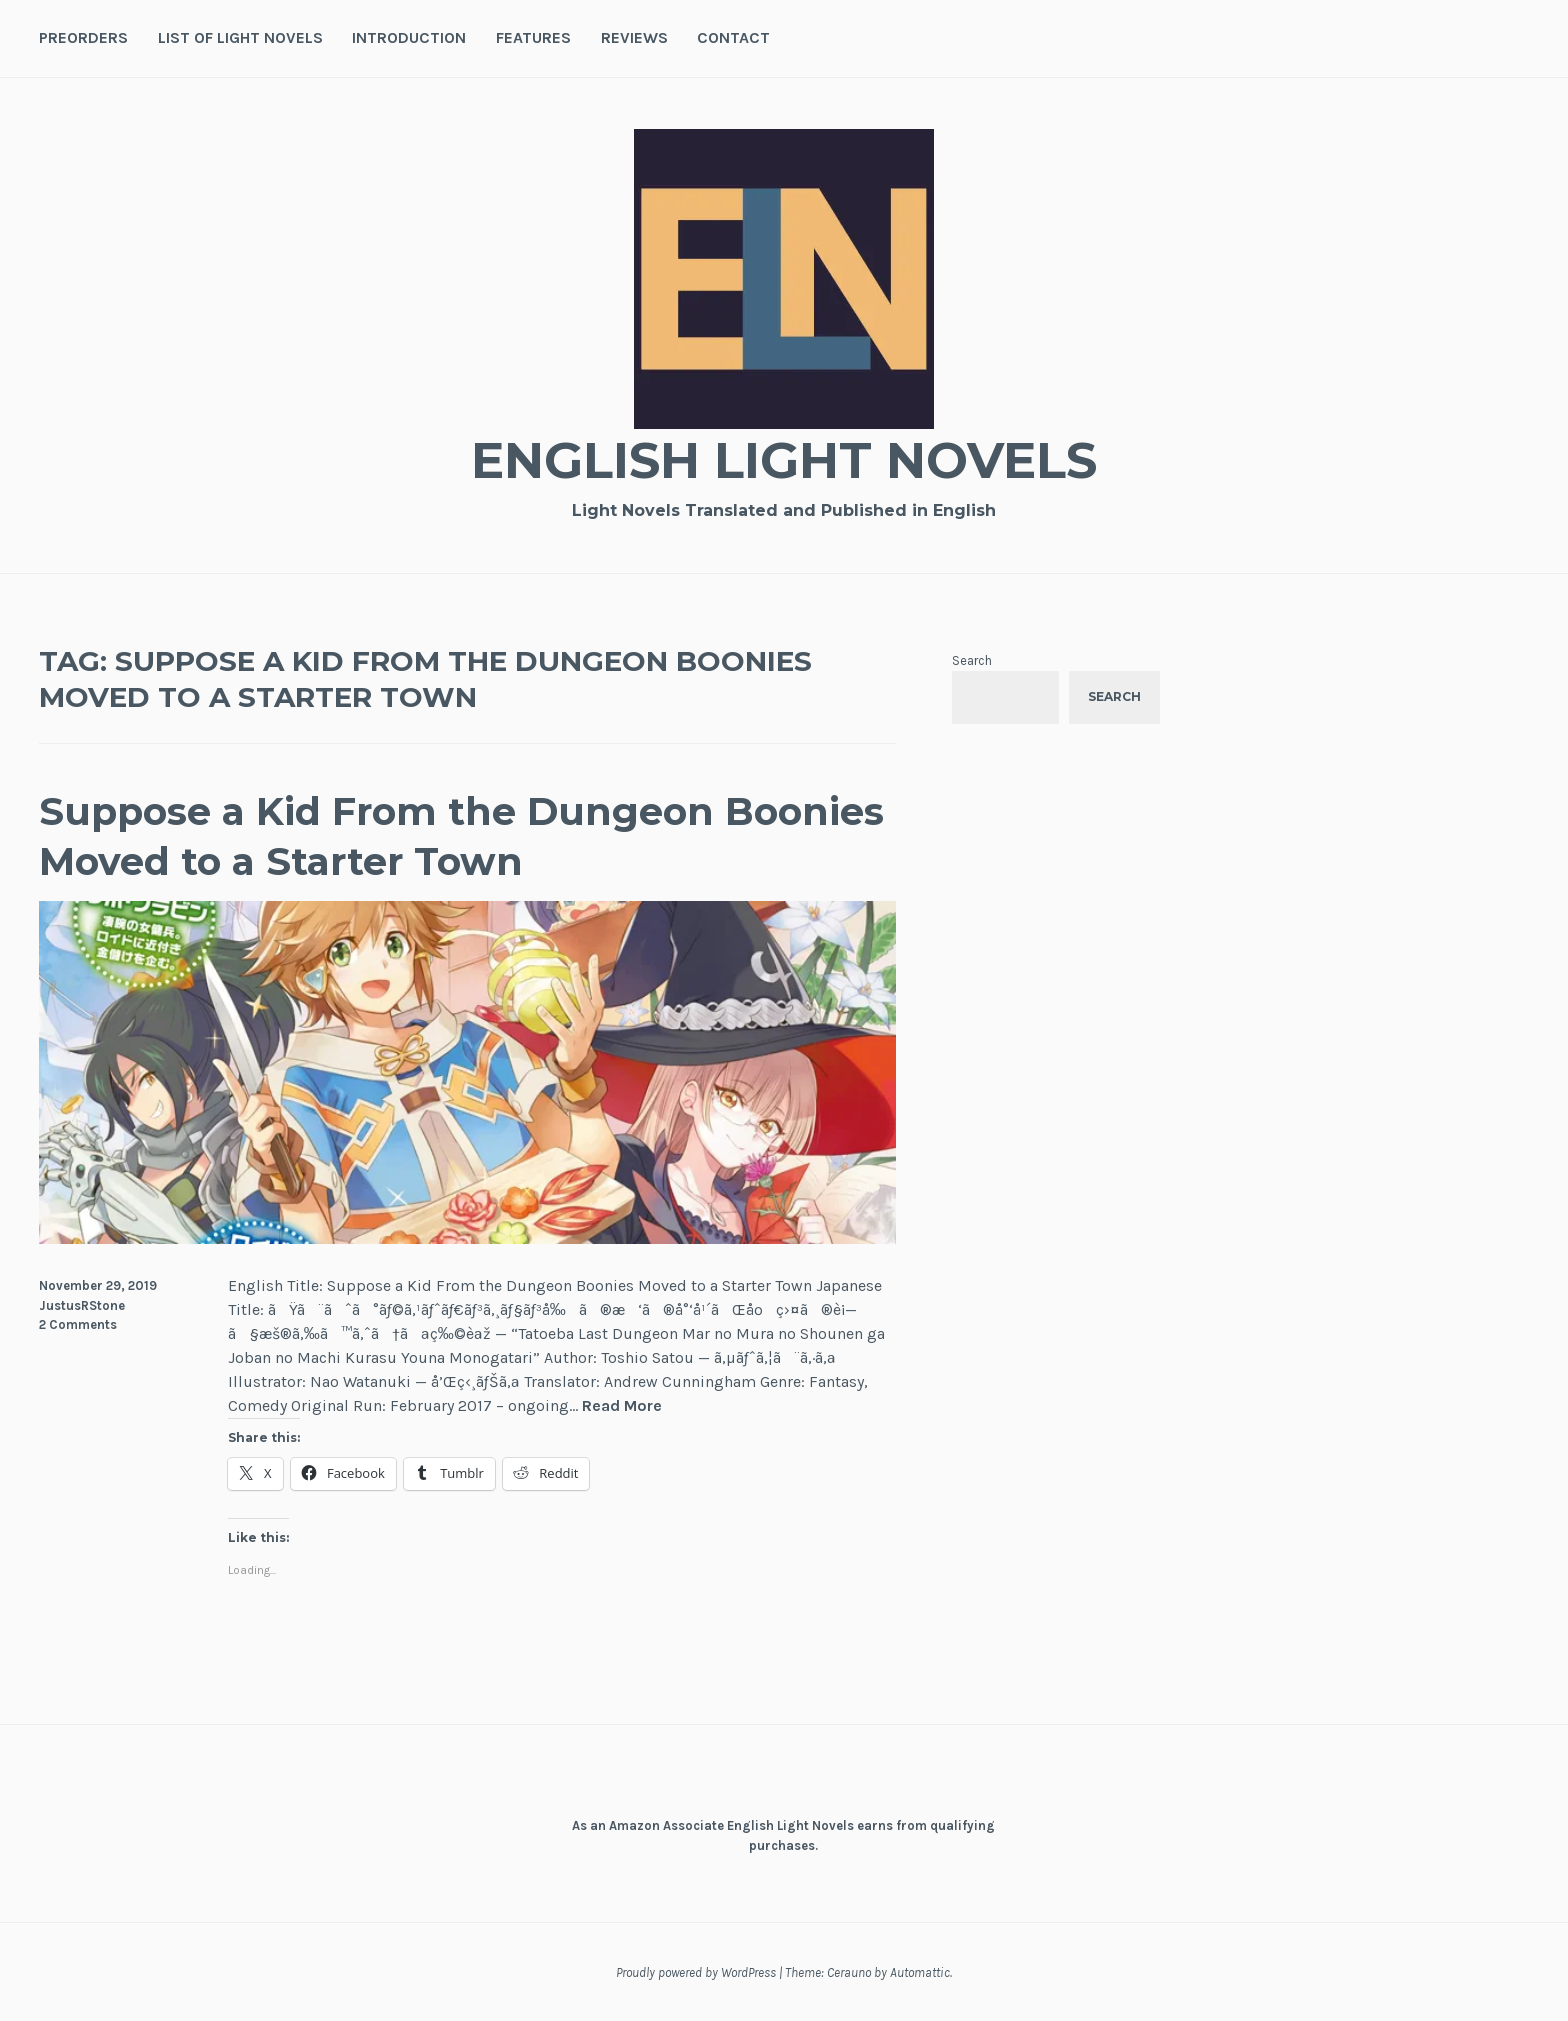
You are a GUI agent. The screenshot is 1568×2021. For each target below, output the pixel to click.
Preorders (83, 37)
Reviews (634, 37)
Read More (622, 1406)
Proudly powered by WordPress (696, 1972)
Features (533, 37)
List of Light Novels (240, 37)
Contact (733, 37)
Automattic (920, 1972)
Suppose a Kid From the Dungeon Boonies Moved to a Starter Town (461, 836)
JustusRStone (82, 1305)
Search (972, 660)
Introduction (409, 37)
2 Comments (78, 1324)
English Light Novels (784, 460)
